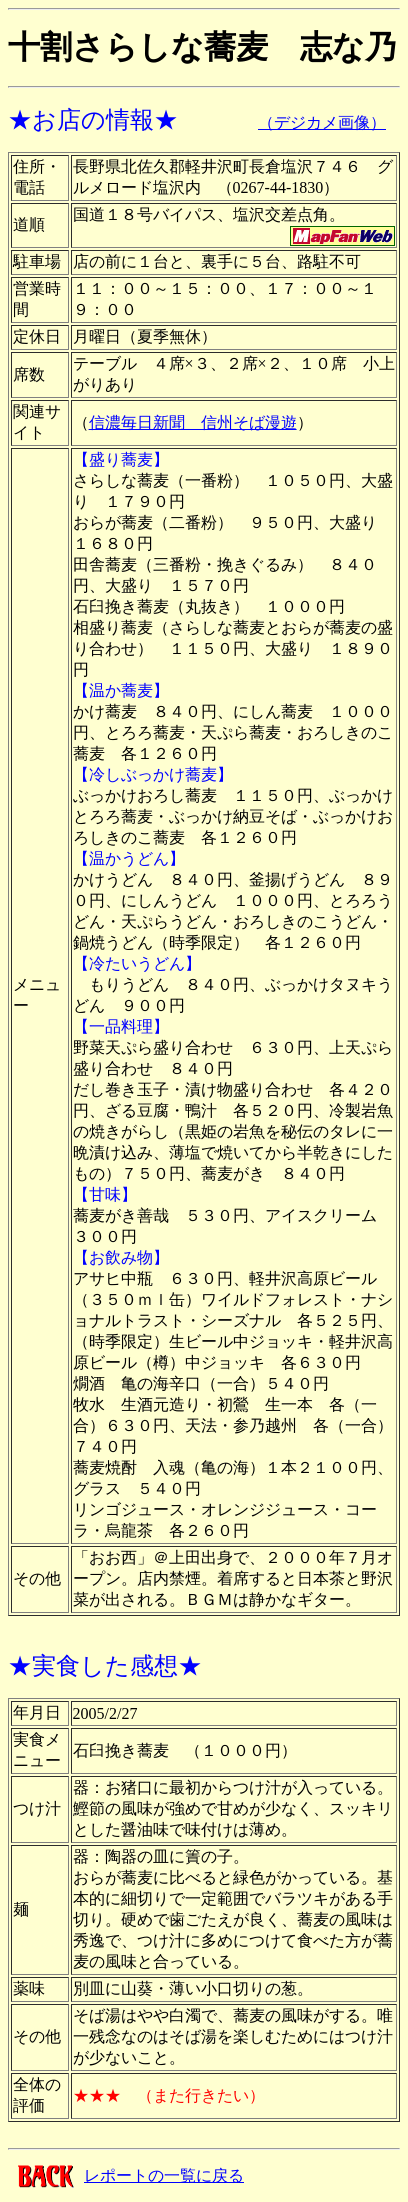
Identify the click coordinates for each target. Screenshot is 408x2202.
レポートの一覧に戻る (164, 2175)
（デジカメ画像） (322, 122)
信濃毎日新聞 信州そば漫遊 (193, 422)
